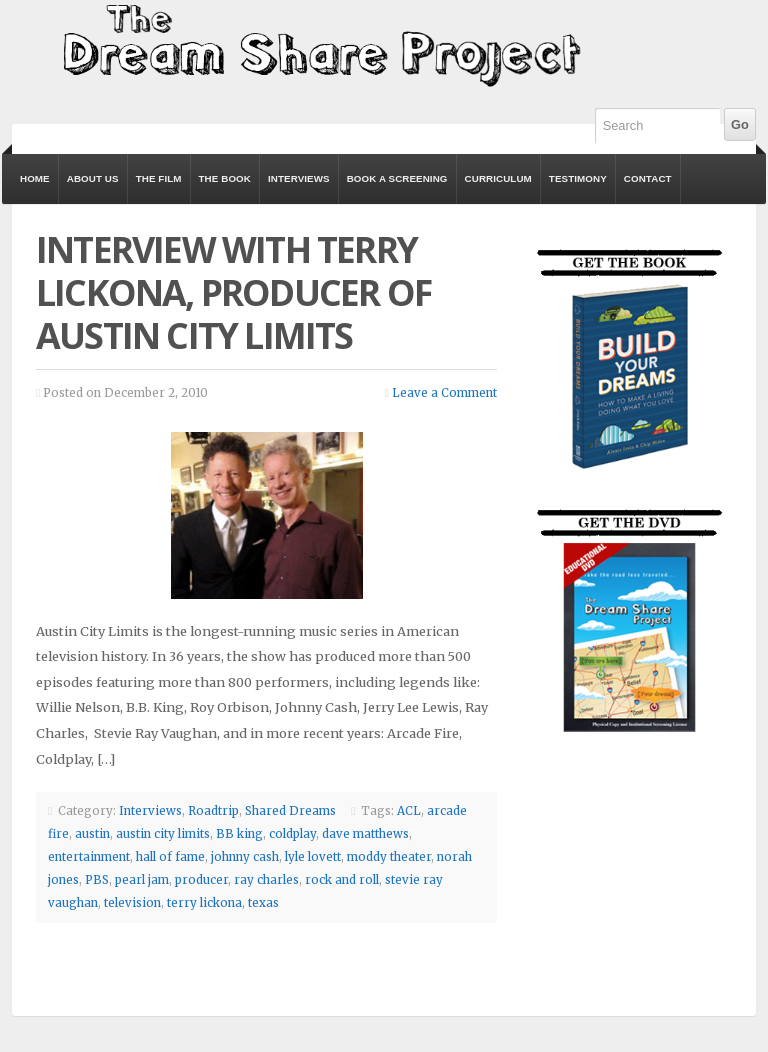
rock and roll (342, 880)
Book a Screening (397, 178)
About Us (93, 178)
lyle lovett (313, 857)
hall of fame (170, 857)
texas (263, 903)
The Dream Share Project (320, 44)
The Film (159, 178)
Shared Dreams (290, 811)
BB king (239, 834)
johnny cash (245, 857)
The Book (225, 178)
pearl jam (142, 880)
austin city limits (163, 834)
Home (35, 178)
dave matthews (365, 834)
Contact (648, 178)
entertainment (89, 857)
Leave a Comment (444, 393)
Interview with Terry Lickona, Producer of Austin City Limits (233, 292)
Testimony (578, 178)
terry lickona (204, 903)
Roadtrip (213, 811)
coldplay (292, 834)
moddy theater (389, 857)
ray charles (266, 880)
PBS (97, 880)
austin (92, 834)
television (132, 903)
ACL (409, 811)
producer (201, 880)
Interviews (299, 178)
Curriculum (498, 178)
